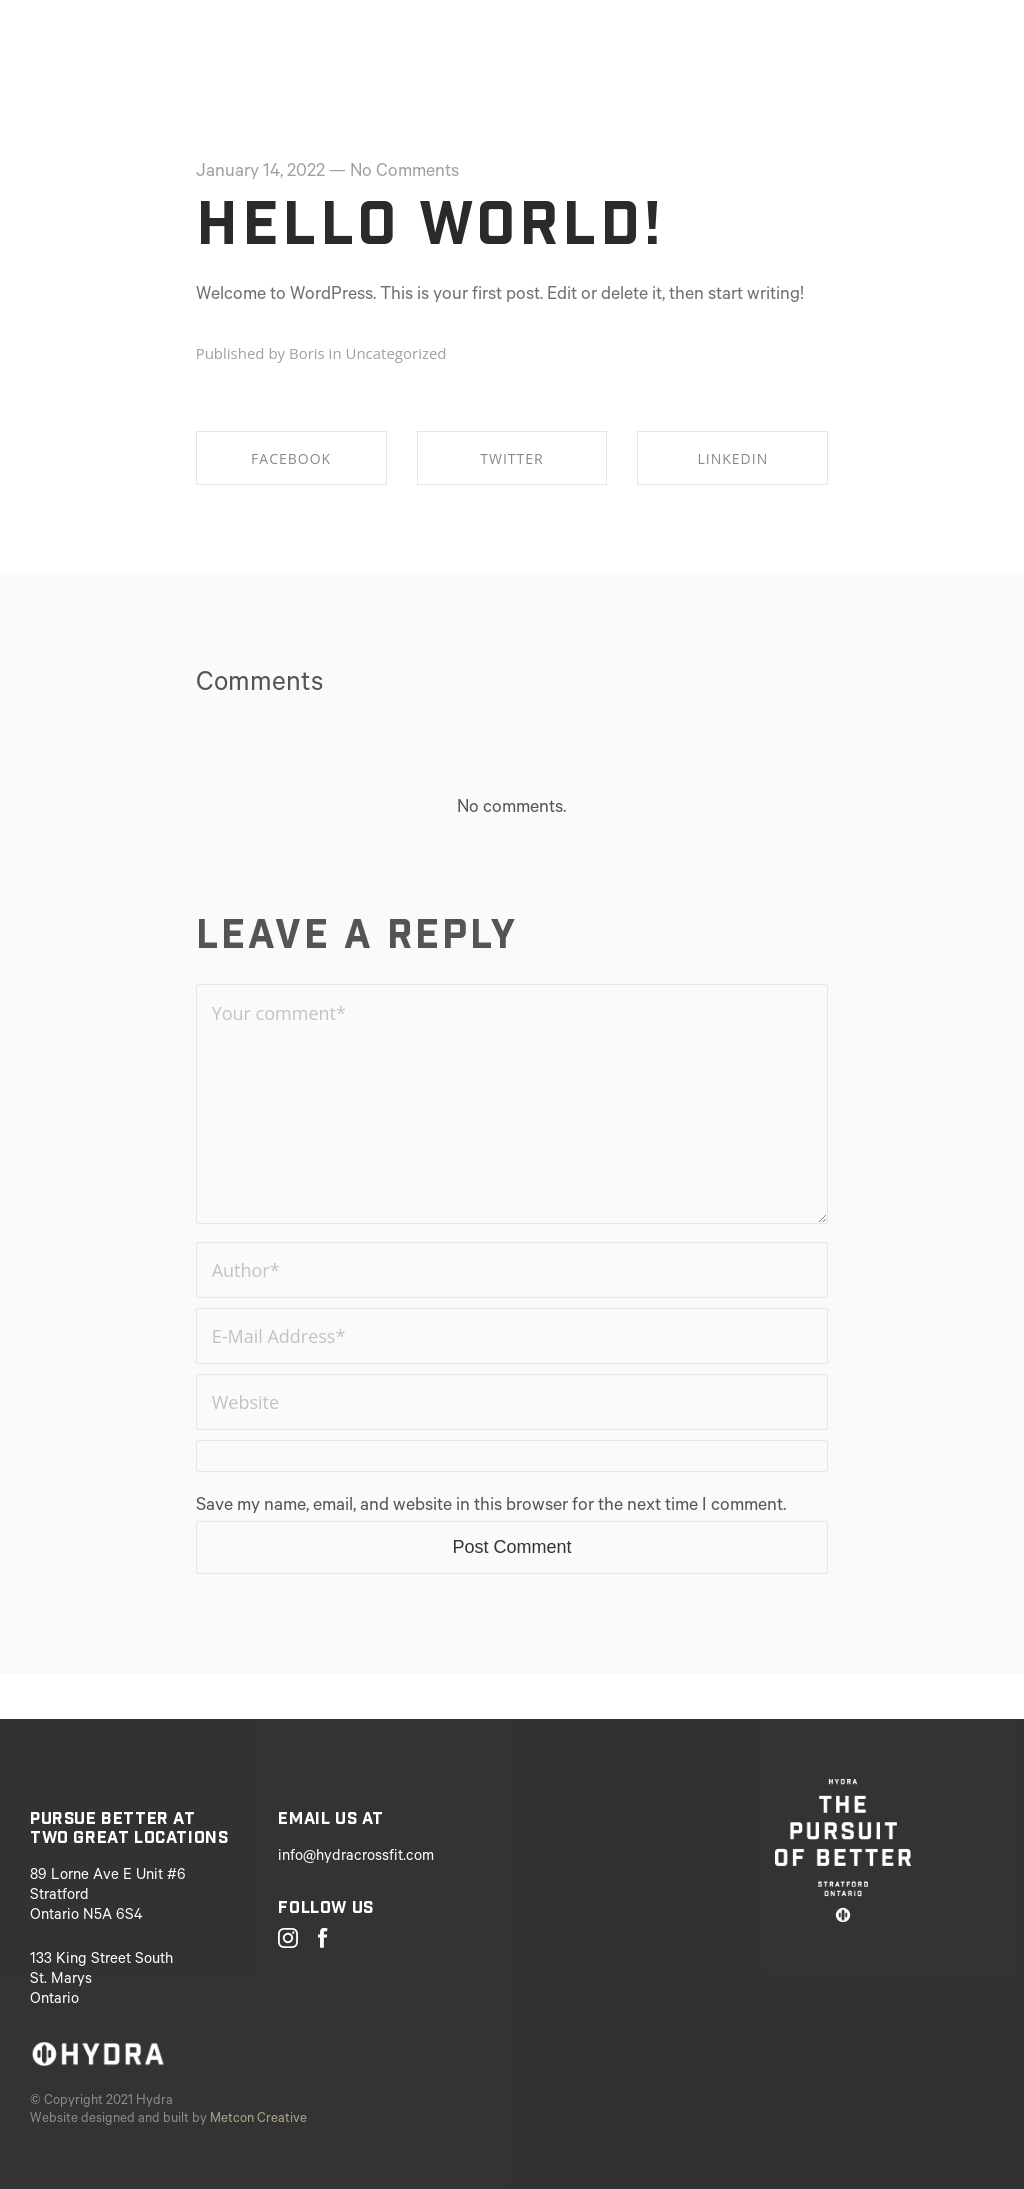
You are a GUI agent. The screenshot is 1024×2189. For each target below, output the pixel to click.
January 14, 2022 (260, 173)
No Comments (404, 173)
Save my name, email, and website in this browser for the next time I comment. (491, 1507)
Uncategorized (395, 353)
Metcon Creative (258, 2119)
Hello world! (430, 223)
